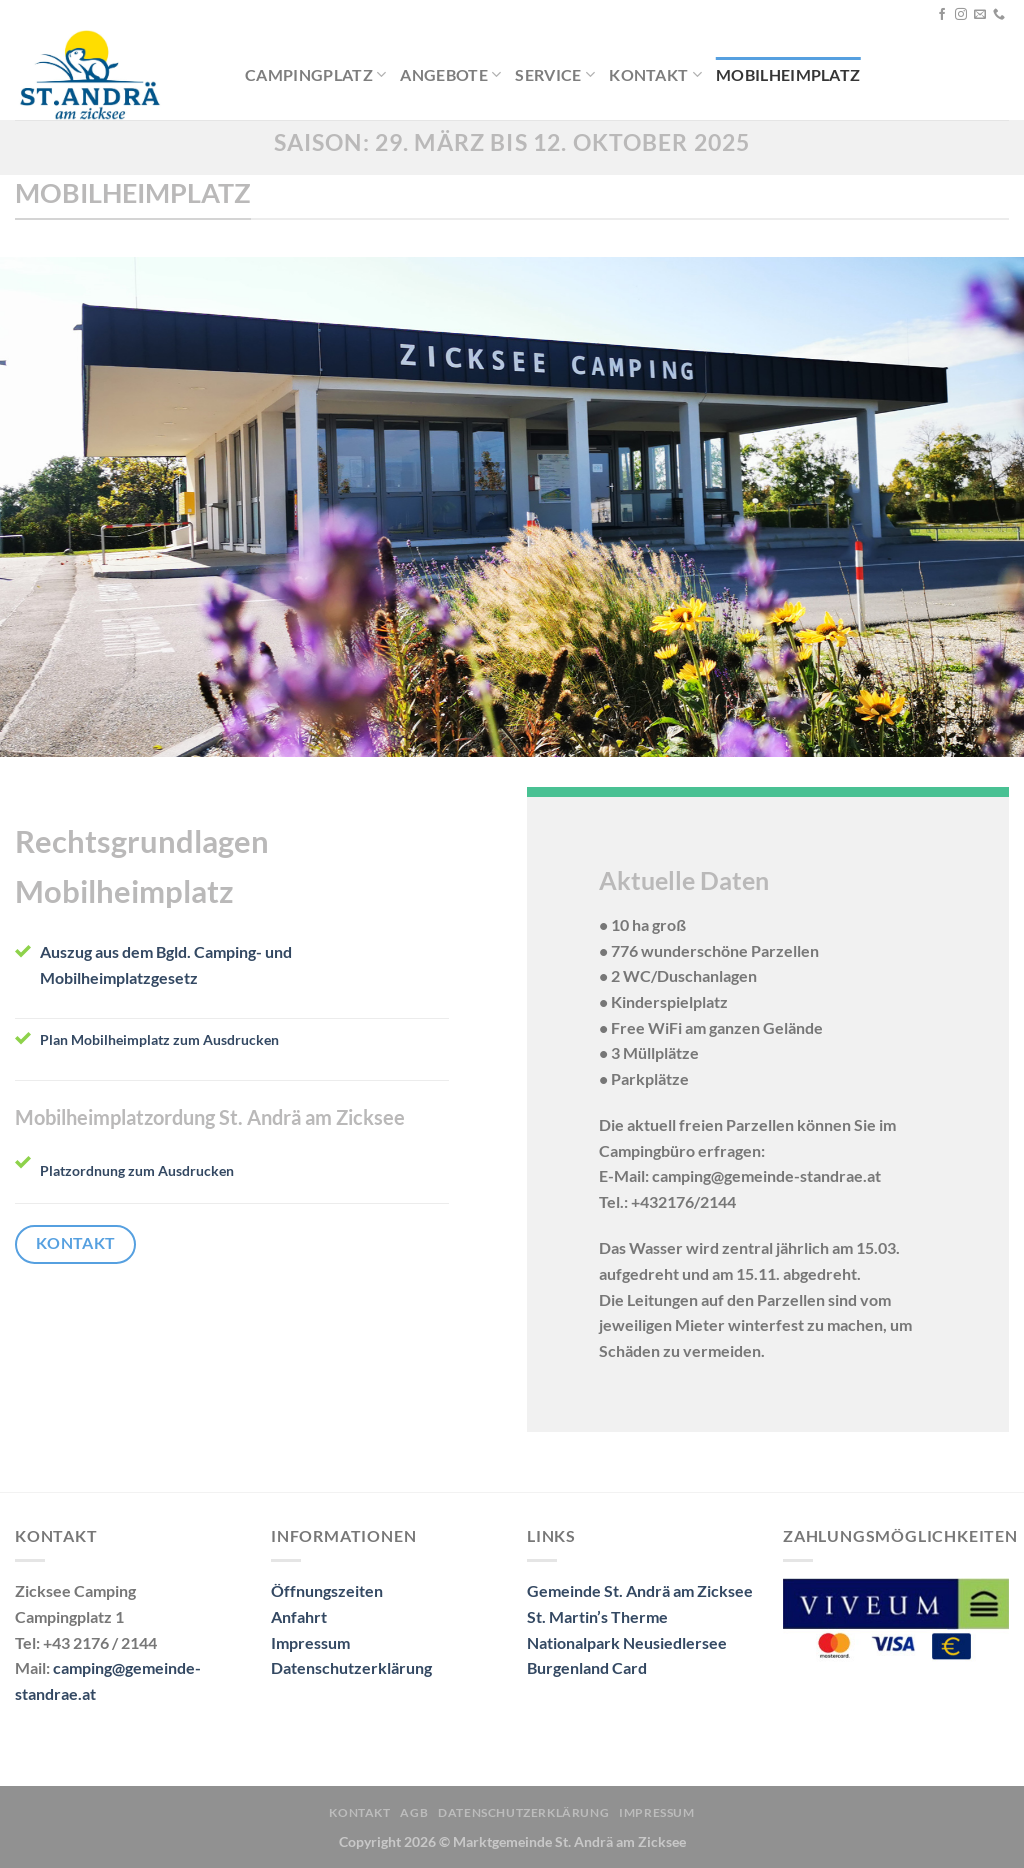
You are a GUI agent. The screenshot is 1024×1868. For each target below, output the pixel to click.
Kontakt (655, 75)
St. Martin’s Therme (597, 1616)
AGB (414, 1812)
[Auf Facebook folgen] (942, 15)
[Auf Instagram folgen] (961, 15)
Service (555, 75)
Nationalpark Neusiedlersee (627, 1642)
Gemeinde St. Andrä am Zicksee (640, 1590)
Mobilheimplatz (788, 74)
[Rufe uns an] (999, 15)
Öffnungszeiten (327, 1590)
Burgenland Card (587, 1667)
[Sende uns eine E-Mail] (980, 15)
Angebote (450, 75)
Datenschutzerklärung (351, 1667)
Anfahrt (299, 1616)
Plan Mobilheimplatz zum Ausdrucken (159, 1039)
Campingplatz (315, 75)
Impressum (310, 1642)
